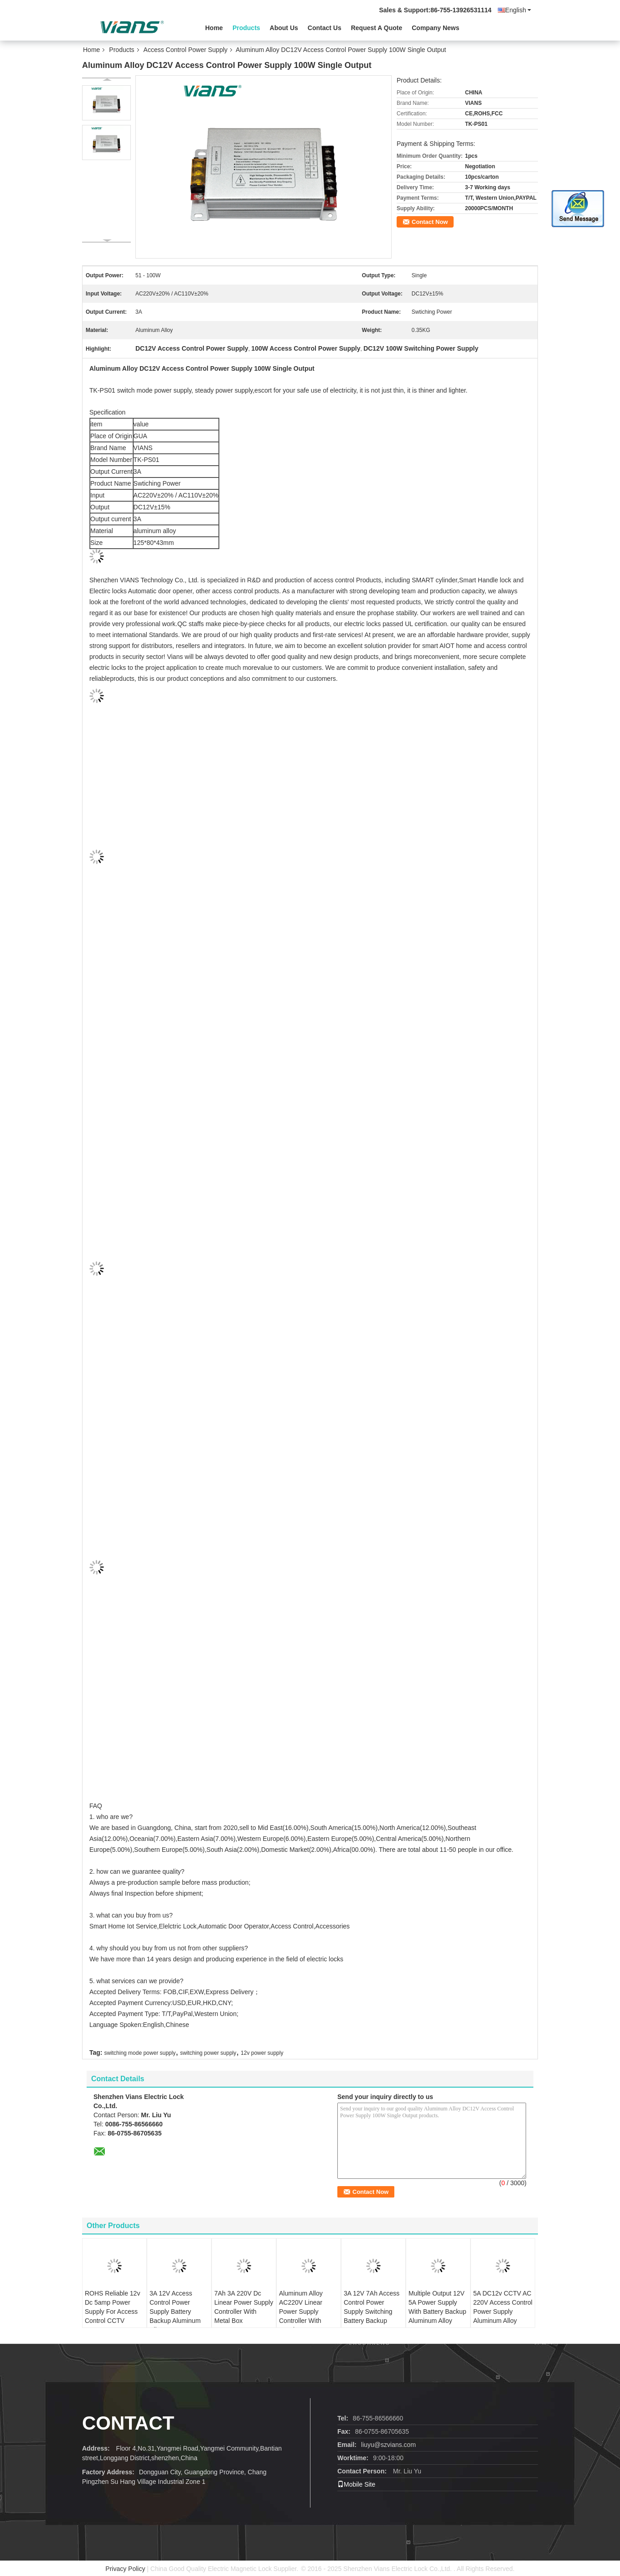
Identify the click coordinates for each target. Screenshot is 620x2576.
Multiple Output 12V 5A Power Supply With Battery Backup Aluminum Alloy (437, 2307)
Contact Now (430, 221)
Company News (435, 27)
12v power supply (262, 2053)
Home (214, 27)
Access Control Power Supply (185, 50)
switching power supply (208, 2053)
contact (128, 2423)
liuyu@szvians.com (388, 2444)
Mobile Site (356, 2484)
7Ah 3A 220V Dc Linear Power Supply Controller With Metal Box (243, 2307)
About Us (284, 27)
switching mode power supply (140, 2053)
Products (246, 27)
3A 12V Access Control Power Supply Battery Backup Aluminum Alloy (175, 2311)
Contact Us (324, 27)
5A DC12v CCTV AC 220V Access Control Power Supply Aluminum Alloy (502, 2307)
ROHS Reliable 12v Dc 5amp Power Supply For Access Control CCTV (112, 2307)
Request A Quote (377, 27)
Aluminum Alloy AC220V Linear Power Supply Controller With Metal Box (301, 2311)
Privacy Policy (125, 2568)
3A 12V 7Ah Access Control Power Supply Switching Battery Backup (371, 2307)
